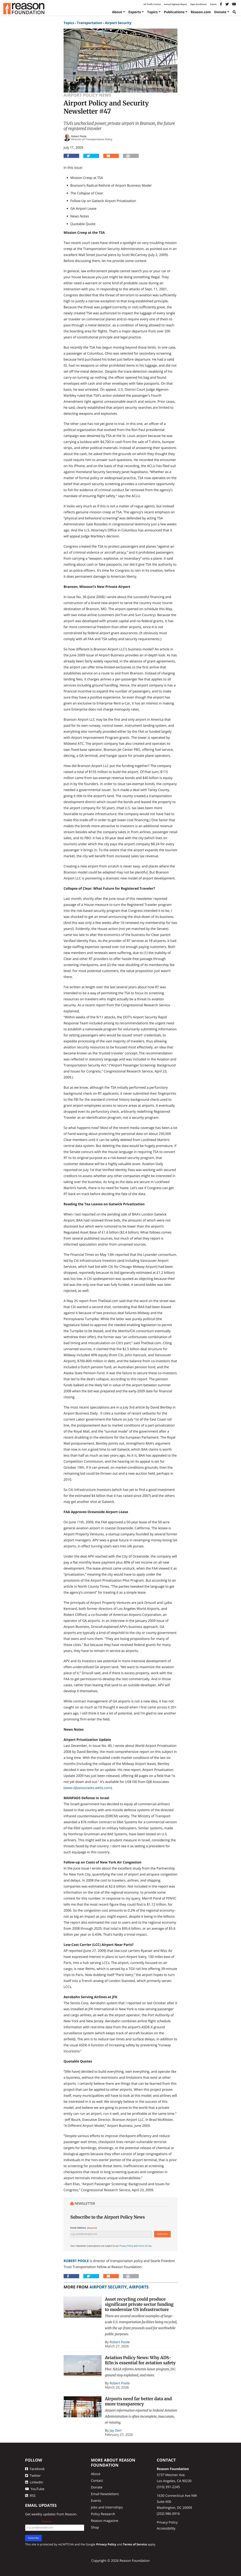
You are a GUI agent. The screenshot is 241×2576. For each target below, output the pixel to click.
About (117, 12)
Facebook (35, 2469)
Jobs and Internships (107, 2507)
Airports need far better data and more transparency (138, 2401)
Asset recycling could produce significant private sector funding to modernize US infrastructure (139, 2304)
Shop (95, 2527)
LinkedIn (34, 2482)
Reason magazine (104, 2520)
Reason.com (201, 12)
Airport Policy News (87, 95)
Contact (97, 2480)
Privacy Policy (126, 2245)
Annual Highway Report (175, 4)
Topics (152, 12)
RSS (30, 2495)
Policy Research (103, 2514)
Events (213, 4)
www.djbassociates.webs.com (88, 1787)
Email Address (83, 2227)
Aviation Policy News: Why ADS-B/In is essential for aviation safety (140, 2360)
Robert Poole (76, 2261)
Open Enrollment (198, 4)
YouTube (34, 2489)
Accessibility (166, 2528)
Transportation (89, 23)
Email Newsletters (105, 2494)
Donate (220, 12)
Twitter (33, 2475)
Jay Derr (116, 2430)
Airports (139, 2287)
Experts (134, 12)
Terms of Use (144, 2245)
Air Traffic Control (152, 4)
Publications (174, 12)
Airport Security (118, 23)
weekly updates (43, 2514)
